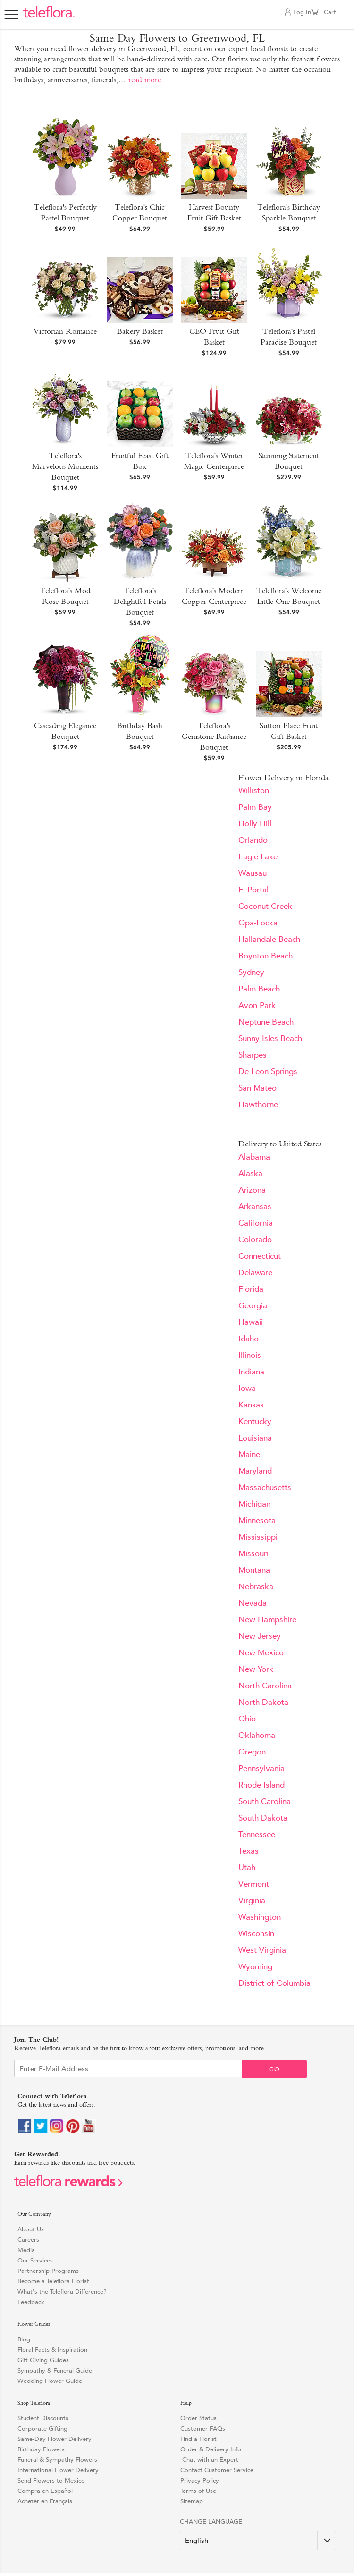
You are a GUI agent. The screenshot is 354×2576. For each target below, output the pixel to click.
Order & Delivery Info (210, 2449)
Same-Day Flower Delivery (54, 2439)
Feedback (30, 2302)
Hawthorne (258, 1105)
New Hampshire (267, 1620)
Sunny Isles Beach (270, 1038)
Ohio (247, 1719)
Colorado (255, 1240)
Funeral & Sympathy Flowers (57, 2460)
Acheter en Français (44, 2501)
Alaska (250, 1173)
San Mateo (257, 1088)
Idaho (248, 1339)
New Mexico (261, 1653)
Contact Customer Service (216, 2470)
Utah (246, 1868)
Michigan (254, 1504)
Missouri (253, 1554)
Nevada (252, 1603)
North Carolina (265, 1686)
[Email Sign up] (128, 2068)
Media (26, 2250)
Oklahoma (256, 1735)
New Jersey (259, 1636)
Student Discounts (42, 2418)
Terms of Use (198, 2491)
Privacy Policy (199, 2480)
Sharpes (252, 1055)
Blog (23, 2339)
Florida (250, 1289)
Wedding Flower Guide (49, 2381)
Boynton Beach (265, 956)
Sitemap (191, 2501)
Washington (259, 1917)
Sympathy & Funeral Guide (54, 2370)
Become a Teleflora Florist (53, 2281)
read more (144, 79)
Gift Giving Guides (43, 2360)
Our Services (35, 2260)
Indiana (251, 1372)
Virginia (251, 1901)
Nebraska (255, 1587)
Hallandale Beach (269, 939)
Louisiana (255, 1438)
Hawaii (250, 1322)
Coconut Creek (265, 906)
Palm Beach (259, 989)
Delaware (255, 1273)
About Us (30, 2229)
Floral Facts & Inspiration (52, 2350)
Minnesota (257, 1520)
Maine (249, 1454)
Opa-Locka (258, 923)
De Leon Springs (267, 1071)
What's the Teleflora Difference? (62, 2292)
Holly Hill (254, 824)
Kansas (251, 1405)
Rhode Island (261, 1785)
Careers (28, 2240)
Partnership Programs (48, 2271)
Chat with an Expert (209, 2460)
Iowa (247, 1388)
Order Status (198, 2418)
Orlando (253, 840)
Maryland (255, 1471)
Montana (254, 1570)
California (255, 1223)
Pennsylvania (261, 1768)
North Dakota (263, 1702)
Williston (253, 791)
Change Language (211, 2521)
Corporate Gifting (42, 2428)
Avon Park (257, 1005)
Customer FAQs (202, 2428)
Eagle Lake (258, 857)
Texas (248, 1851)
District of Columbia (274, 1983)
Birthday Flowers (41, 2449)
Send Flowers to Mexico (51, 2480)
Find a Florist (198, 2439)
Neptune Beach (266, 1022)
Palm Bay (255, 807)
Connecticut (259, 1256)
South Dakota (262, 1818)
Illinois (249, 1355)
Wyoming (255, 1967)
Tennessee (256, 1834)
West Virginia (262, 1950)
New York (255, 1669)
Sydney (251, 972)
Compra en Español (45, 2491)
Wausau (252, 873)
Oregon (252, 1752)
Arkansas (254, 1207)
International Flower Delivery (58, 2470)
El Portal (253, 890)
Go (274, 2069)
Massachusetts (264, 1487)
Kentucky (254, 1421)
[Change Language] (258, 2540)
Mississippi (258, 1537)
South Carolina (264, 1801)
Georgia (252, 1306)
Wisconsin (256, 1934)
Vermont (253, 1884)
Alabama (254, 1157)
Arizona (252, 1190)
